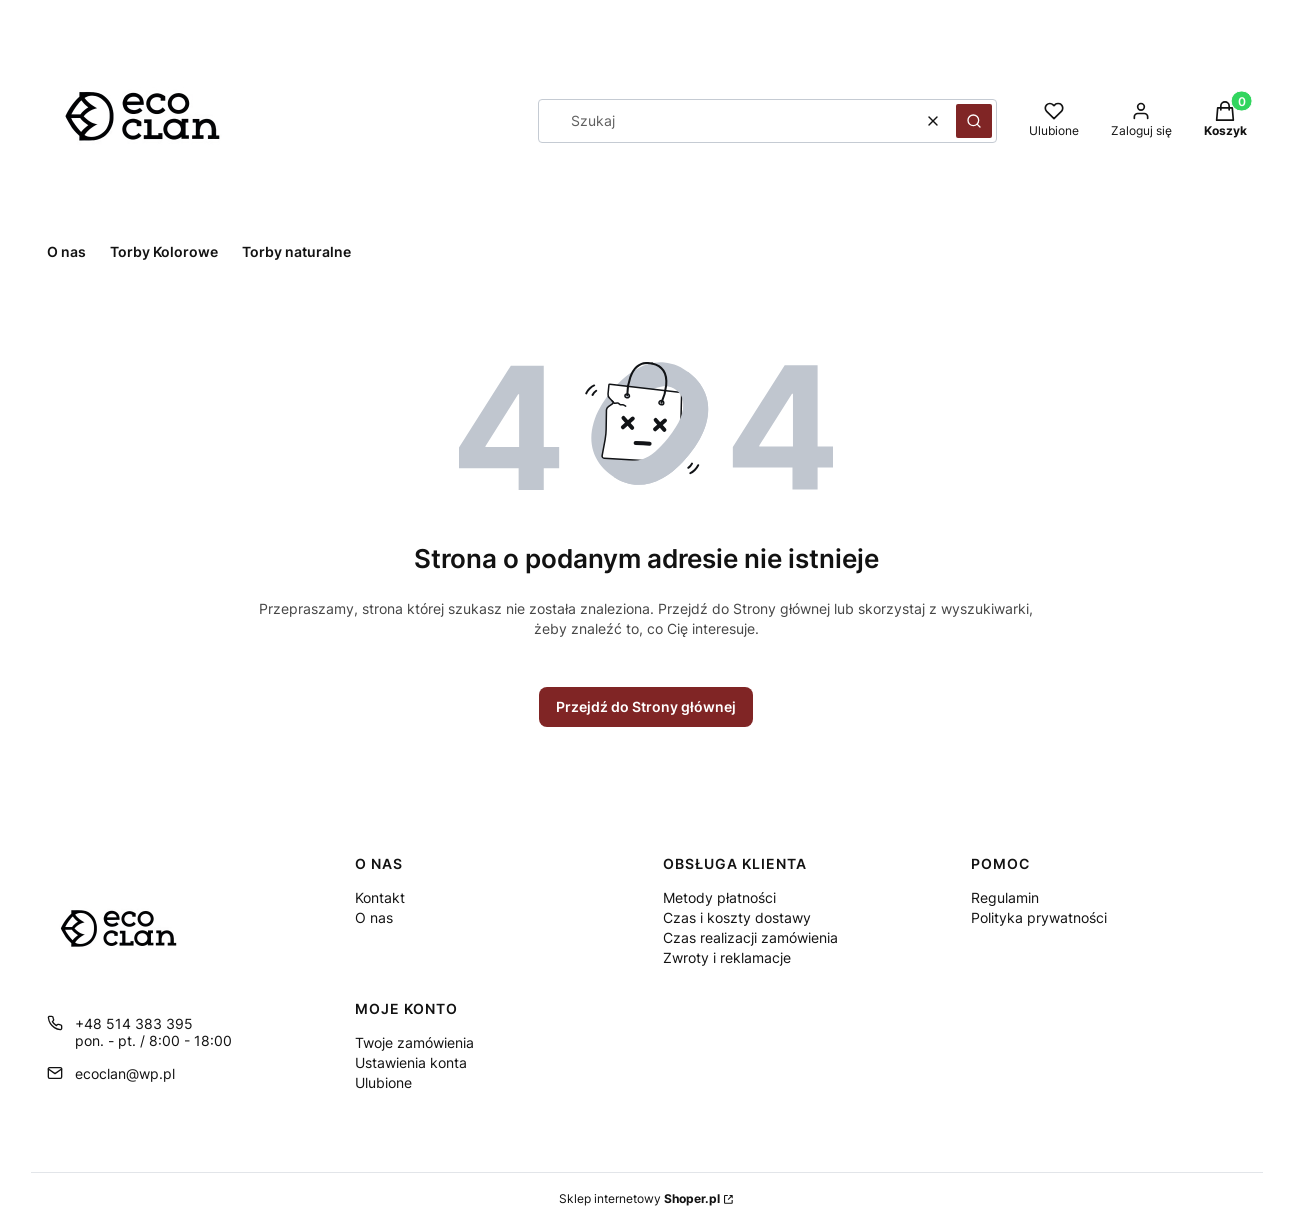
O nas (374, 917)
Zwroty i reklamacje (727, 957)
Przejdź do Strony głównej (646, 706)
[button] (974, 121)
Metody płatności (719, 897)
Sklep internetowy (639, 1198)
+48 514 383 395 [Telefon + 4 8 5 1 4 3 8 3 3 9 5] (134, 1023)
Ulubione (383, 1082)
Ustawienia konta (411, 1062)
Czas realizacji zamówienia (750, 937)
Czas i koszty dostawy (737, 917)
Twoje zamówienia (414, 1042)
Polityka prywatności (1039, 917)
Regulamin (1005, 897)
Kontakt (380, 897)
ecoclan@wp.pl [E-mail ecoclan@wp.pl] (125, 1073)
